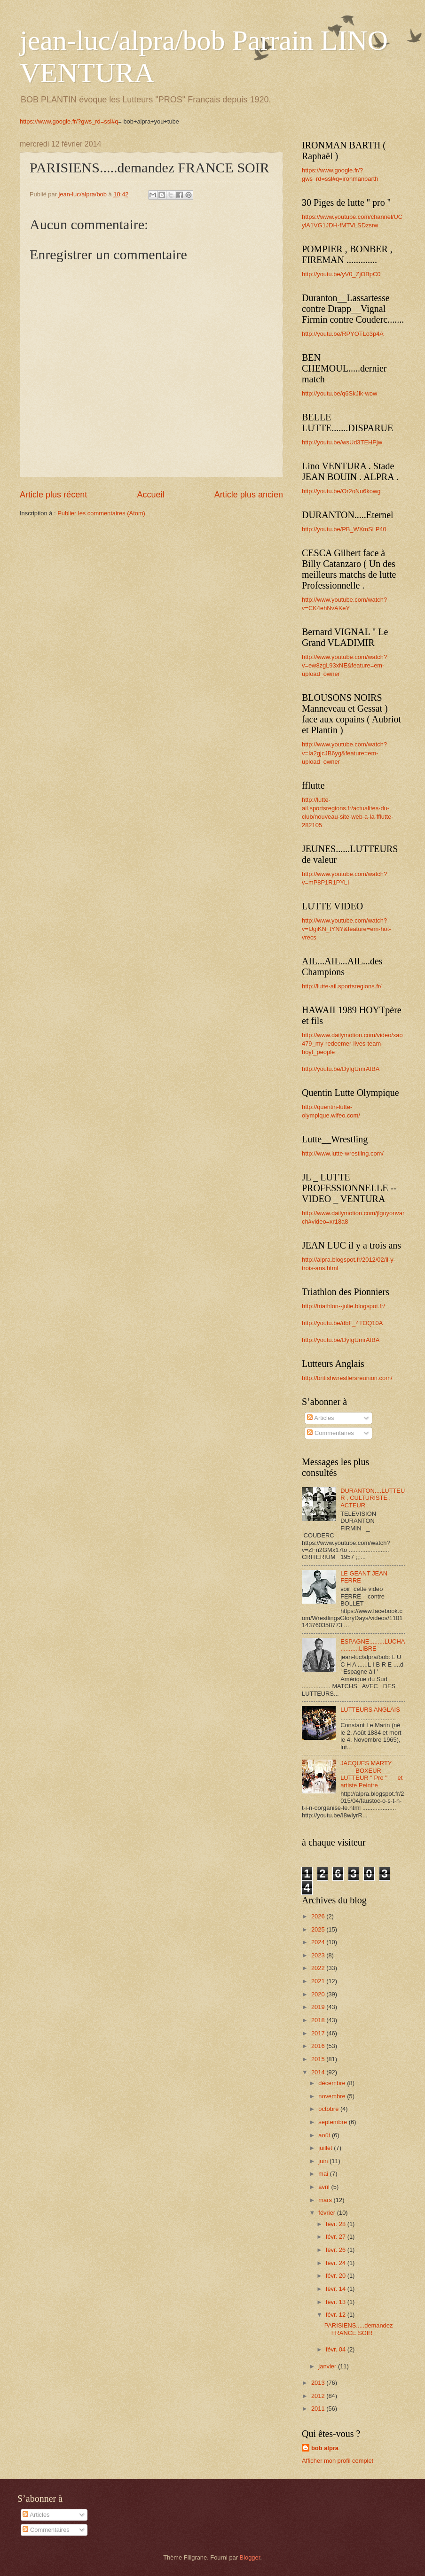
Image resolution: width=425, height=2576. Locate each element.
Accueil (150, 494)
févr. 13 (336, 2301)
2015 (318, 2059)
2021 (318, 1981)
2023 (318, 1955)
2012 (318, 2395)
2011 (318, 2408)
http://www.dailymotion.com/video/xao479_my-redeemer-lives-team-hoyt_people (352, 1043)
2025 (318, 1929)
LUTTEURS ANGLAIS (370, 1709)
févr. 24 (336, 2262)
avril (324, 2186)
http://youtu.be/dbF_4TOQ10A (342, 1323)
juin (324, 2161)
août (325, 2135)
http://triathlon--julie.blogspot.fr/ (343, 1306)
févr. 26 (336, 2249)
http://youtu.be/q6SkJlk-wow (339, 393)
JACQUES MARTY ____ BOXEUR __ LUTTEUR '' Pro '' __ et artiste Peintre (371, 1774)
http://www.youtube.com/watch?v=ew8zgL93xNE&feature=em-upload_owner (344, 665)
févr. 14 (336, 2288)
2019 (318, 2006)
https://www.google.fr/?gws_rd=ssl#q (69, 121)
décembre (332, 2083)
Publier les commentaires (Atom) (101, 513)
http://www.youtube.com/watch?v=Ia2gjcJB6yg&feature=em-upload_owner (344, 753)
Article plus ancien (248, 494)
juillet (326, 2147)
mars (325, 2200)
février (327, 2212)
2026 (318, 1916)
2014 (318, 2072)
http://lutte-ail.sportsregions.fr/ (342, 986)
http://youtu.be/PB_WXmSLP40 (344, 529)
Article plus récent (53, 494)
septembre (333, 2122)
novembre (332, 2096)
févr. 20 (336, 2275)
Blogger (250, 2557)
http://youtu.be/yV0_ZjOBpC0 (341, 274)
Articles (320, 1417)
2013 (318, 2382)
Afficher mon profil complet (337, 2460)
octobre (329, 2108)
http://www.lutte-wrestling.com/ (343, 1153)
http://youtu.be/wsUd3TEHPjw (342, 442)
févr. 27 (336, 2236)
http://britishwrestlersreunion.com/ (347, 1377)
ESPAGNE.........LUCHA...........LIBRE (372, 1645)
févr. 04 (336, 2349)
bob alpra (324, 2448)
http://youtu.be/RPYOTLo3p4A (343, 333)
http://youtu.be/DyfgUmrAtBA (340, 1068)
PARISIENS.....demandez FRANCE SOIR (358, 2329)
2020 (318, 1994)
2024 (318, 1942)
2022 (318, 1967)
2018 (318, 2020)
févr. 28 (336, 2223)
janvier (328, 2366)
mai (324, 2173)
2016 (318, 2045)
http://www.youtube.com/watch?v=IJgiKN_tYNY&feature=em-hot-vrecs (346, 929)
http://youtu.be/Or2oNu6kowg (341, 491)
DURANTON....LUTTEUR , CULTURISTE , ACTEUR (372, 1498)
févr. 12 (336, 2314)
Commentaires (330, 1432)
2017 (318, 2033)
